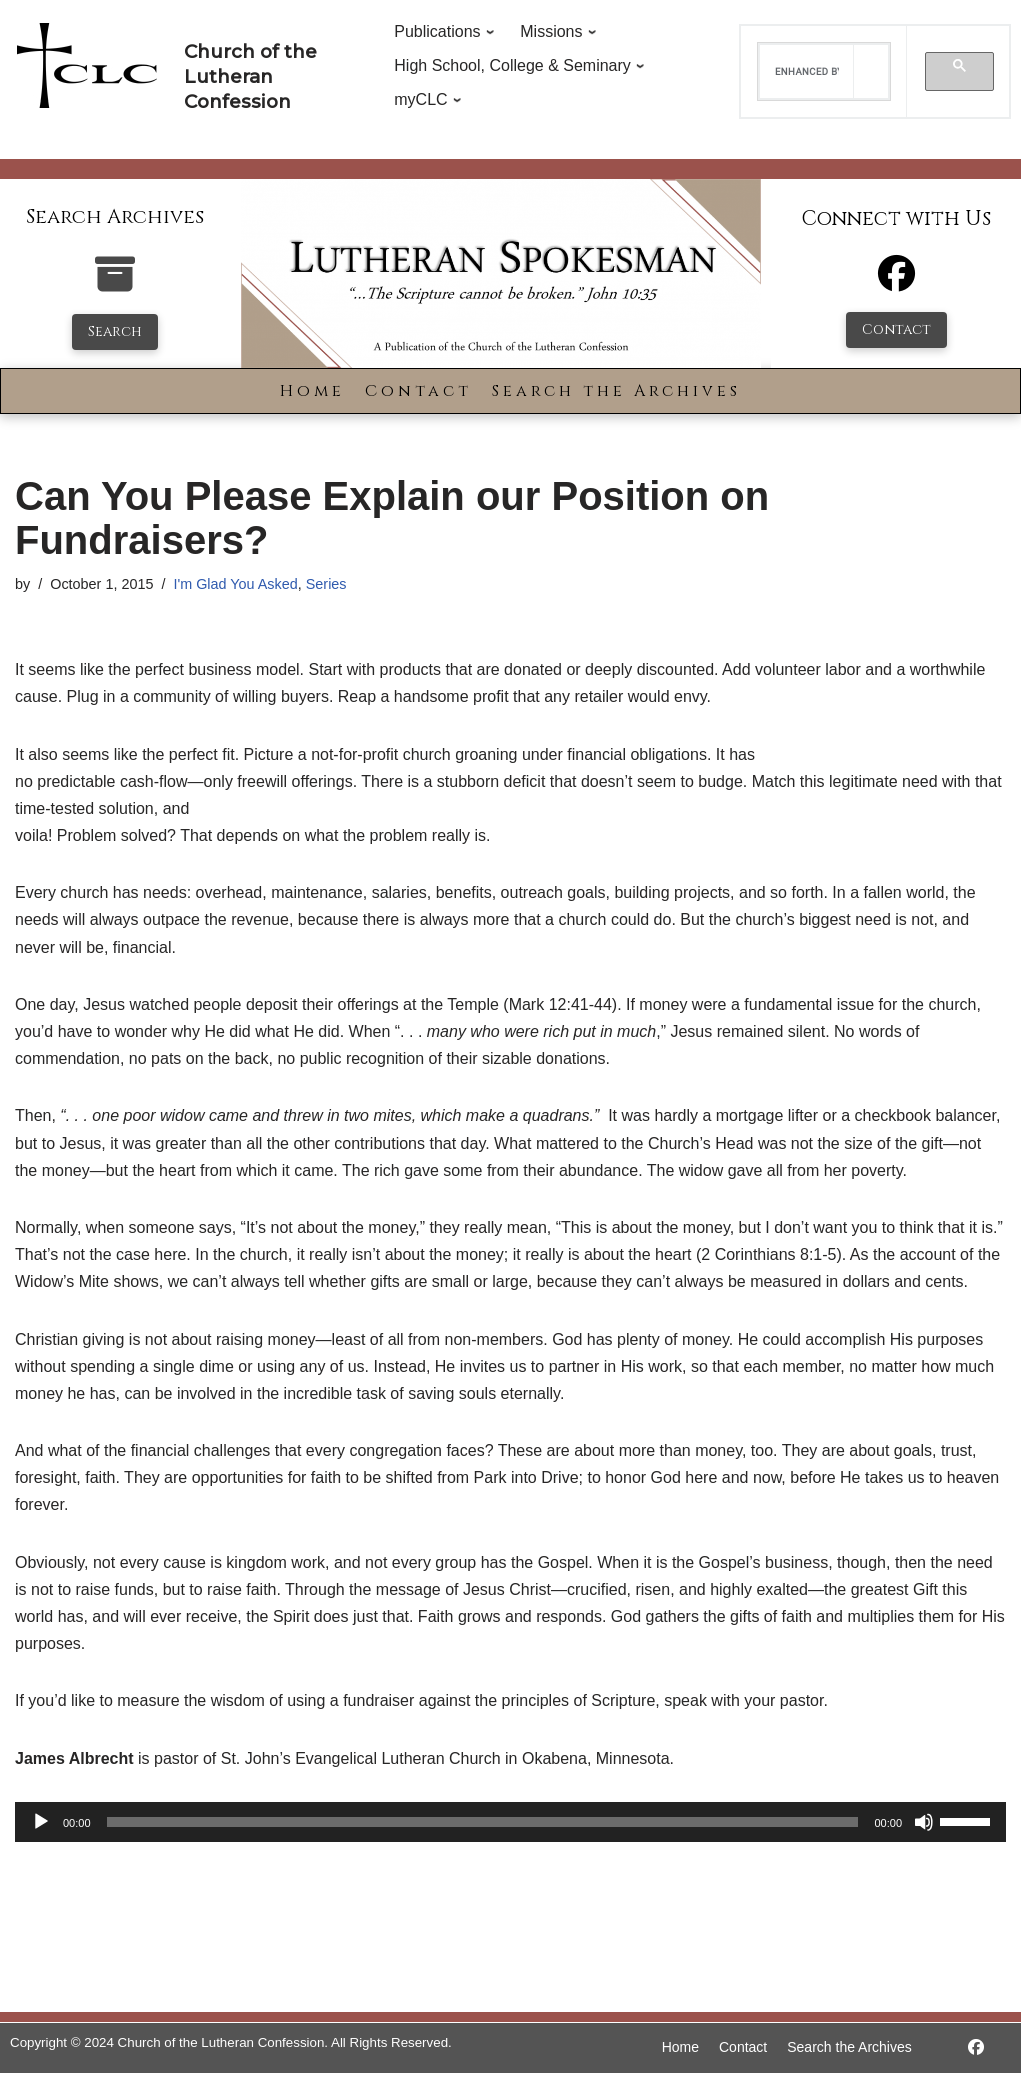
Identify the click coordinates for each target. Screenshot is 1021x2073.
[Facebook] (896, 282)
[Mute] (924, 1822)
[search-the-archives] (115, 284)
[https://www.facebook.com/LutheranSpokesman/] (976, 2047)
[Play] (41, 1822)
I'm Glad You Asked (235, 584)
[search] (807, 72)
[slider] (483, 1822)
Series (326, 584)
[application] (510, 1822)
